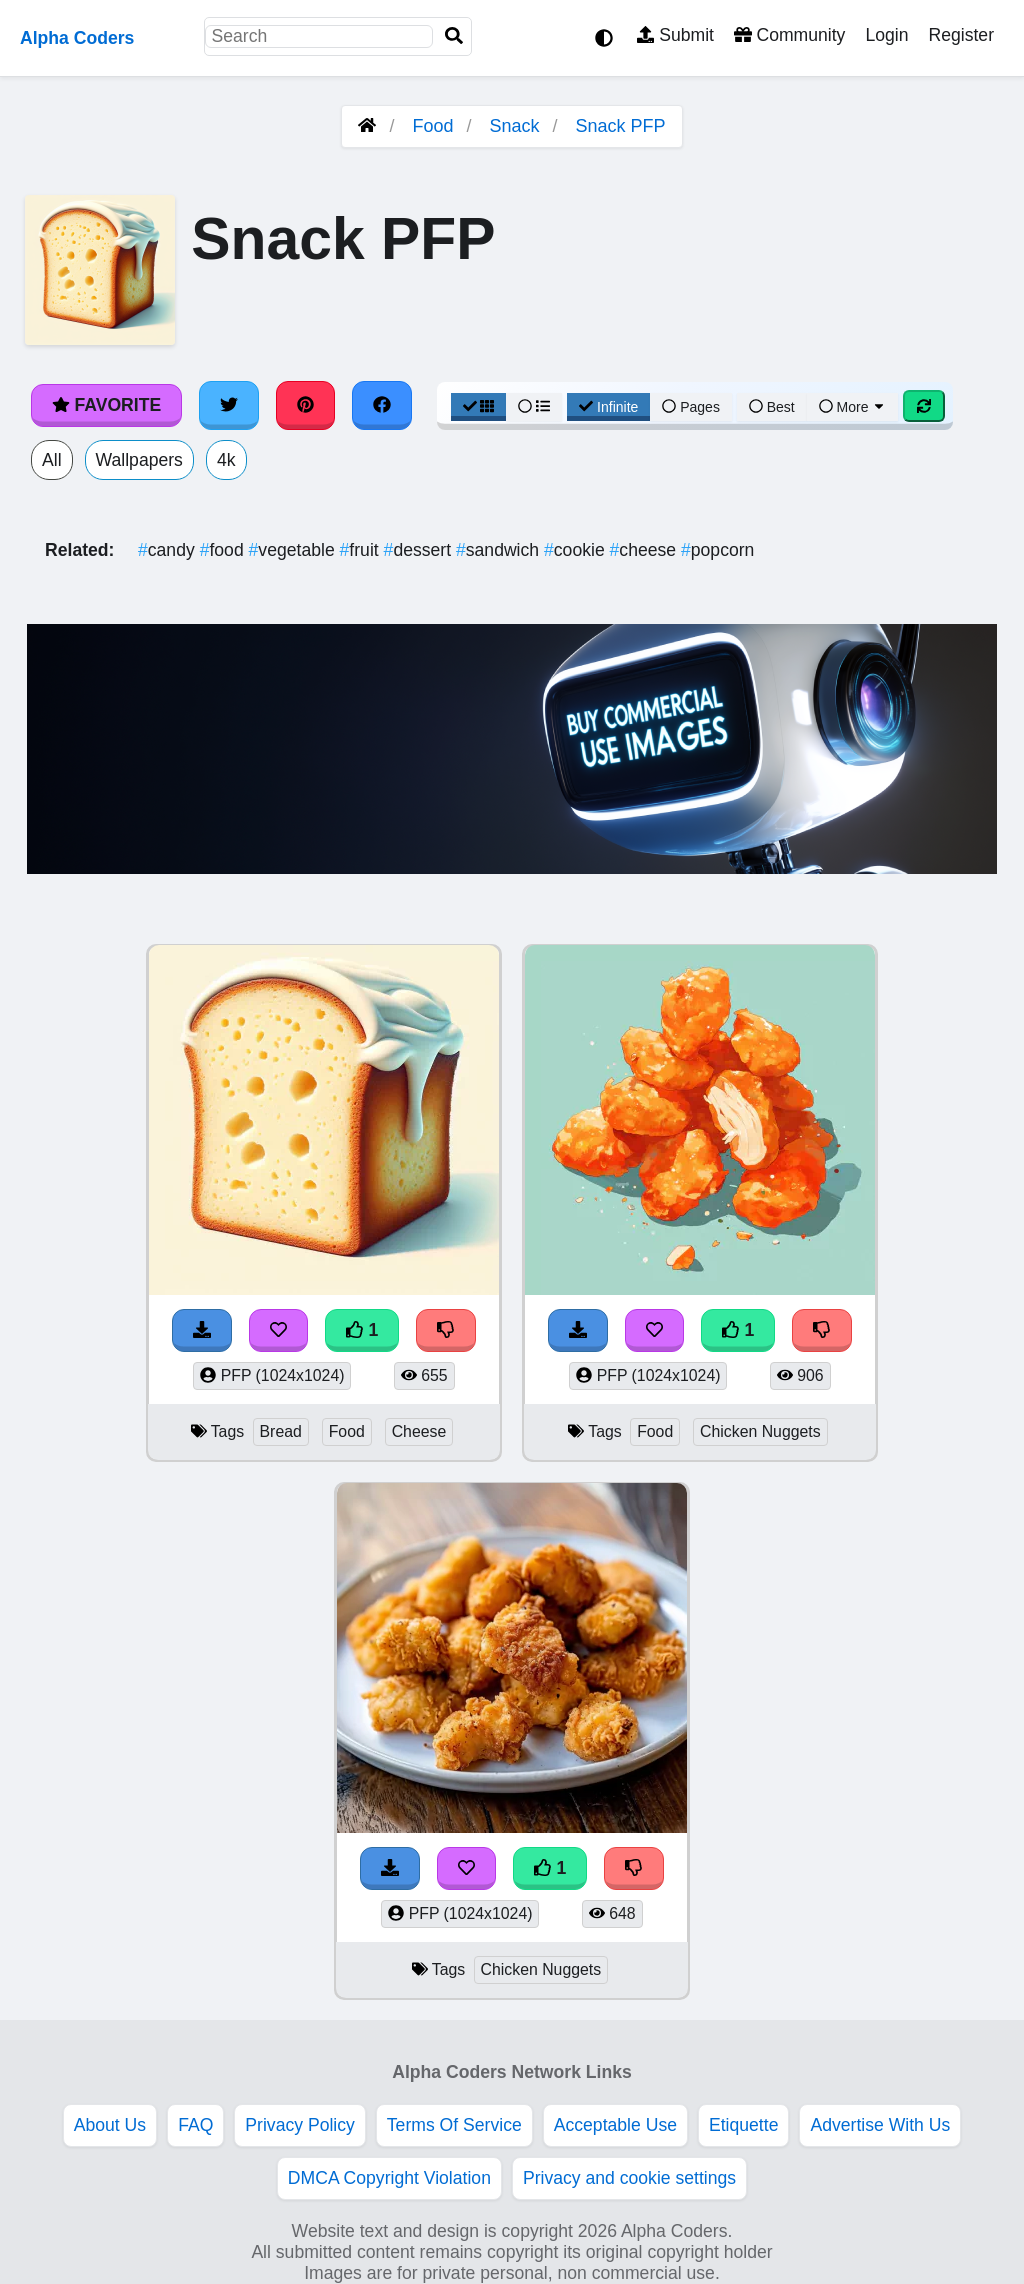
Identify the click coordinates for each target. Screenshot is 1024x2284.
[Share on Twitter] (229, 405)
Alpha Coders (77, 38)
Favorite (106, 405)
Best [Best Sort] (772, 407)
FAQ (195, 2125)
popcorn (717, 550)
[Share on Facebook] (382, 405)
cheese (645, 550)
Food (432, 126)
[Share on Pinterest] (306, 405)
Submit (675, 35)
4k (226, 460)
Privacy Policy (300, 2125)
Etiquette (743, 2125)
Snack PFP (621, 126)
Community (789, 35)
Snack (515, 126)
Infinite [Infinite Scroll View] (608, 407)
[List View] (534, 407)
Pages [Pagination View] (691, 407)
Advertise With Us (880, 2125)
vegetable (294, 550)
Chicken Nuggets (760, 1431)
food (224, 550)
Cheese (419, 1431)
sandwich (500, 550)
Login (886, 35)
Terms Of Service (454, 2125)
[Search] (454, 36)
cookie (577, 550)
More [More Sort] (853, 407)
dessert (420, 550)
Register (961, 35)
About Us (110, 2125)
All (52, 460)
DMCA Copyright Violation (389, 2178)
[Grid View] (479, 407)
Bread (281, 1431)
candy (169, 550)
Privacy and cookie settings (629, 2178)
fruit (362, 550)
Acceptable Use (615, 2125)
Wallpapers (139, 460)
